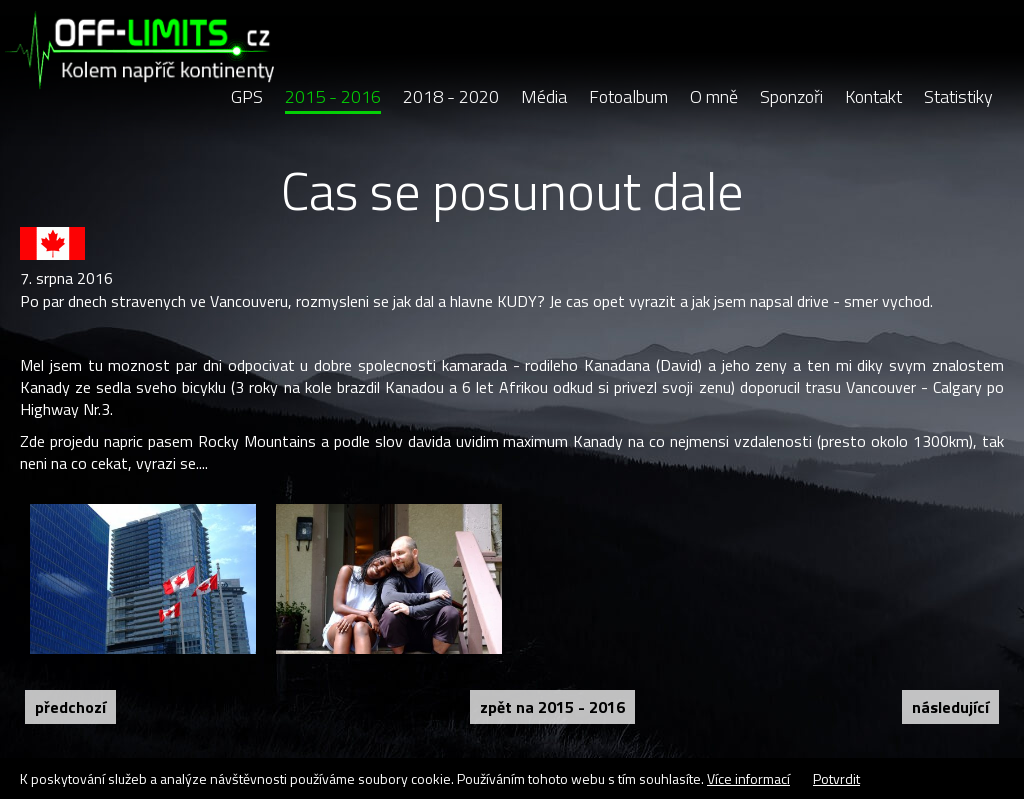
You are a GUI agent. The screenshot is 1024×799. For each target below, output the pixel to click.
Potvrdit (836, 778)
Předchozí (70, 707)
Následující (950, 707)
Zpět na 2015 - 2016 (552, 707)
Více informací (748, 778)
